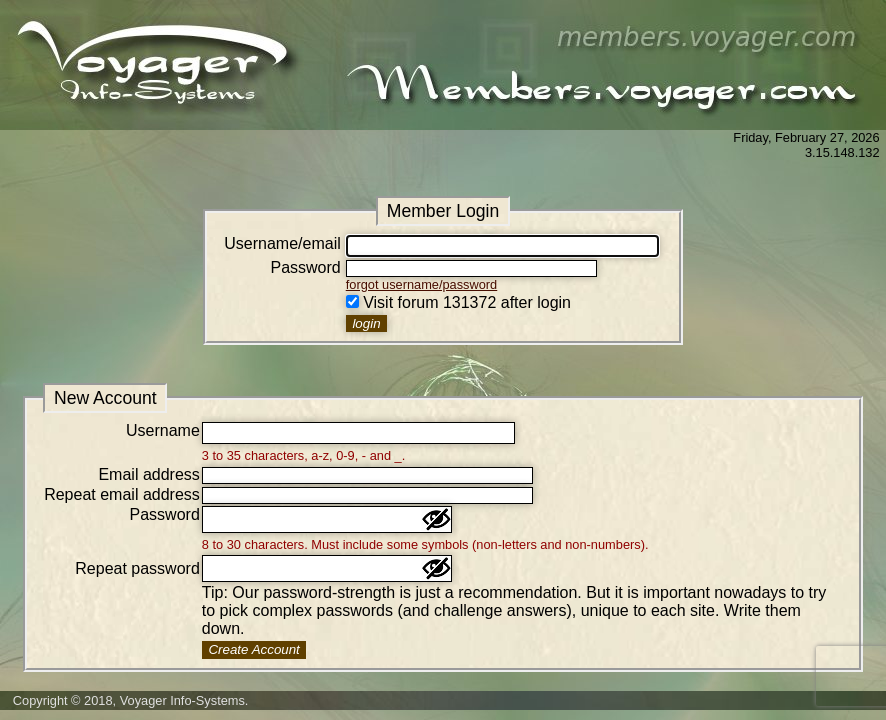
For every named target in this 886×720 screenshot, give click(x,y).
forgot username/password (422, 284)
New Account (105, 398)
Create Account (253, 649)
